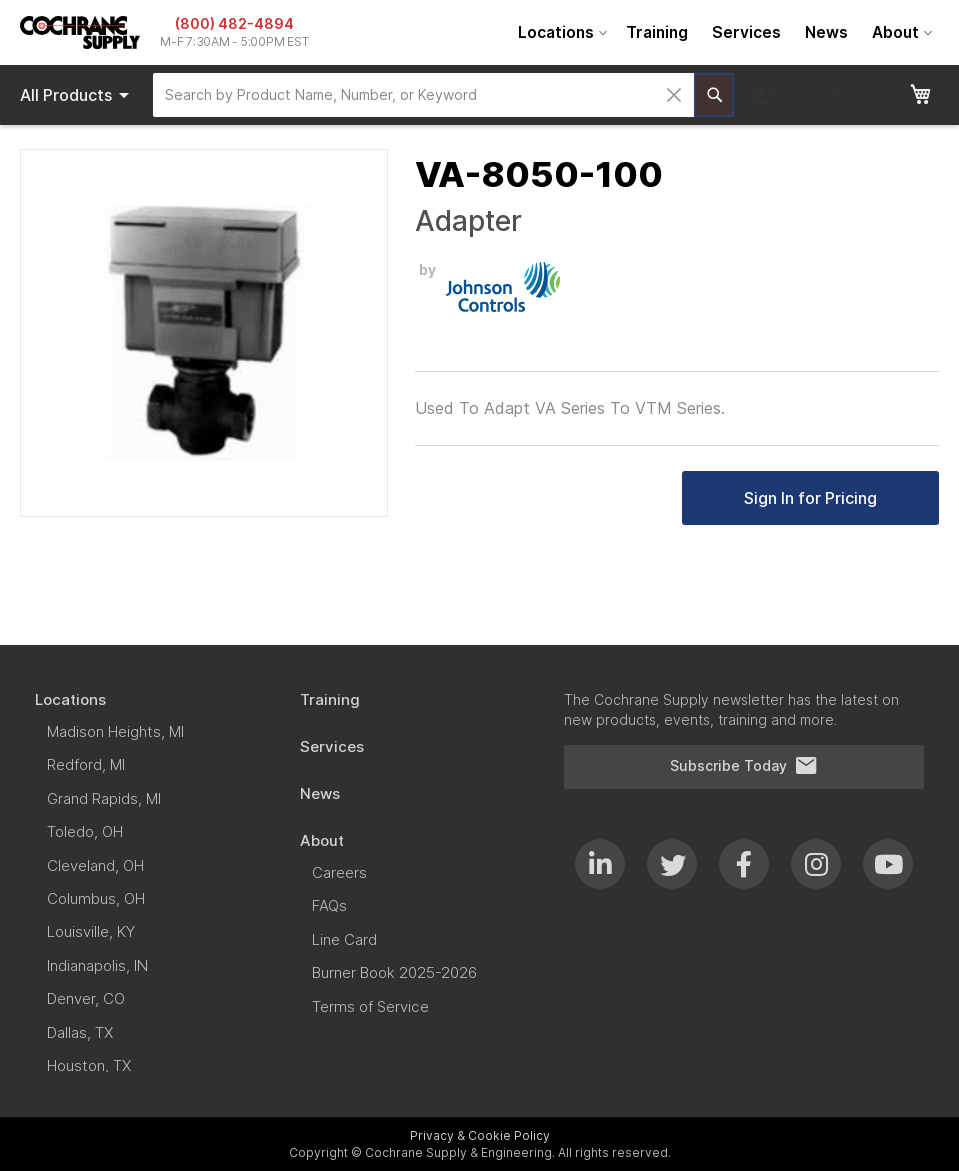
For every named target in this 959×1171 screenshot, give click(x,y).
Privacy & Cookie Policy (480, 1135)
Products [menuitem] (78, 95)
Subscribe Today (744, 766)
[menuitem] (560, 32)
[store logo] (80, 32)
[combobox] (423, 95)
